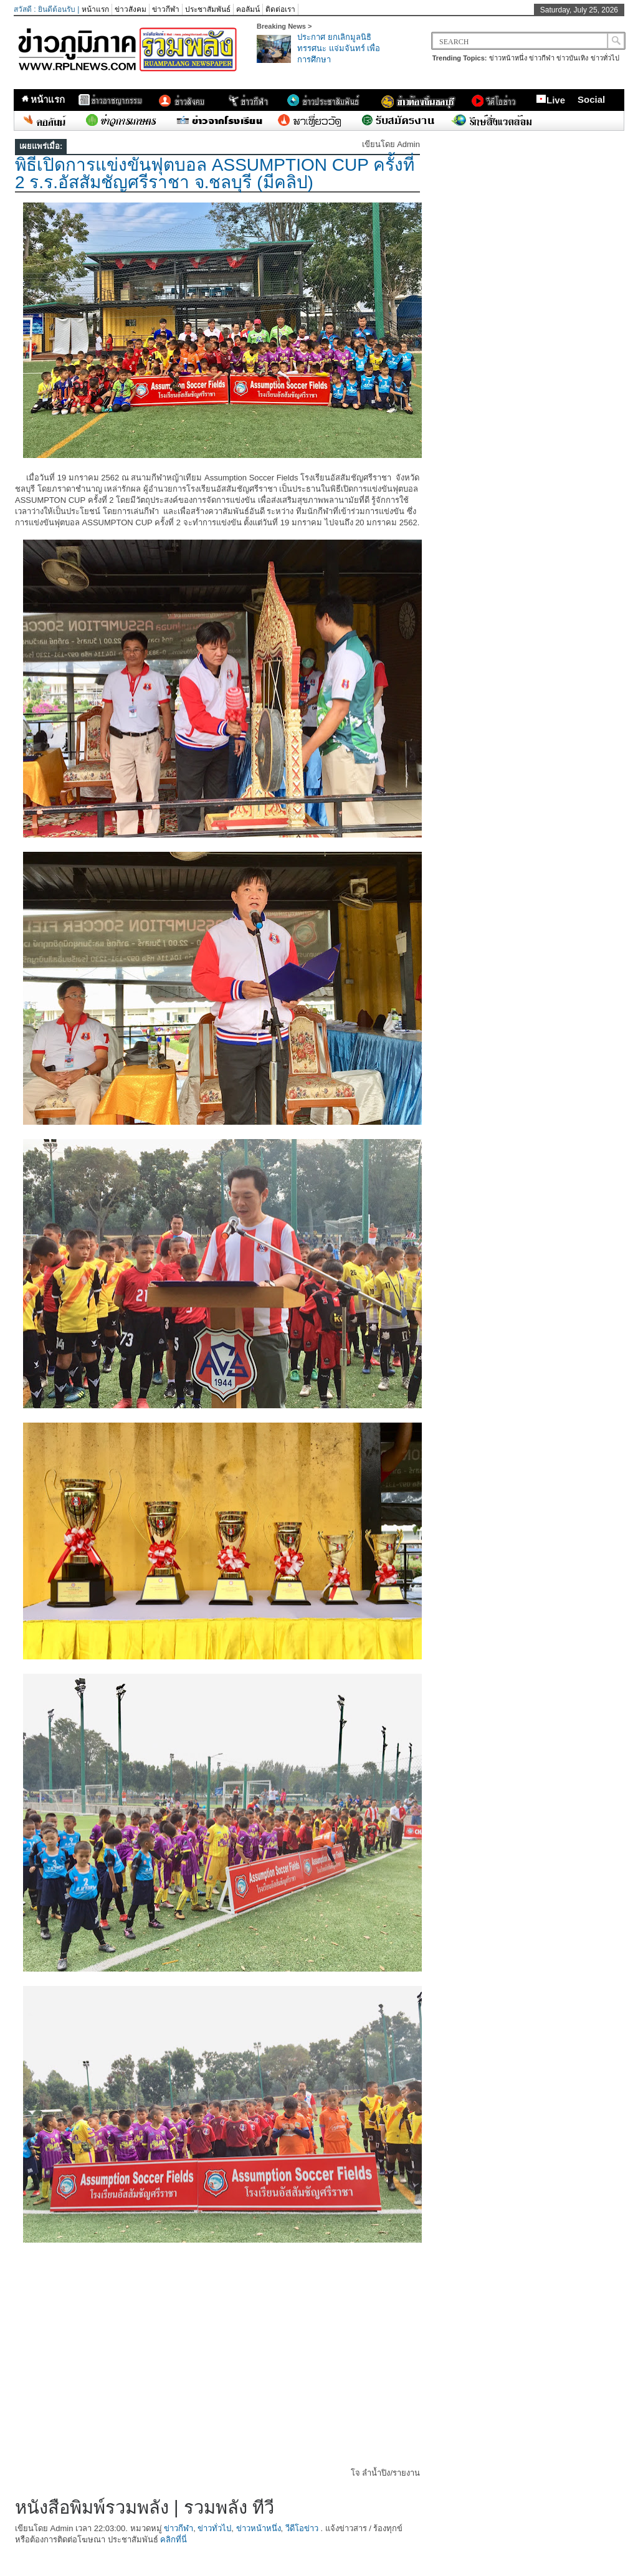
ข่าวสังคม (130, 9)
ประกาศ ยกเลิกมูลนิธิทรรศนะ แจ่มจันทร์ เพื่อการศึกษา (338, 48)
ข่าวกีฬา (165, 9)
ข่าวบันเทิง (572, 58)
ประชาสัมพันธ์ (208, 9)
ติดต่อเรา (280, 9)
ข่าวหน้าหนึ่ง (508, 58)
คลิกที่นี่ (173, 2539)
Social (591, 99)
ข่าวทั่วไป (605, 58)
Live (550, 99)
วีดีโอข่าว (301, 2528)
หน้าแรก (95, 9)
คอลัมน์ (248, 9)
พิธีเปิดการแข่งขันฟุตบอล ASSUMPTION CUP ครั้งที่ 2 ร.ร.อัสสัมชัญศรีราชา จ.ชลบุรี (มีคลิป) (214, 173)
